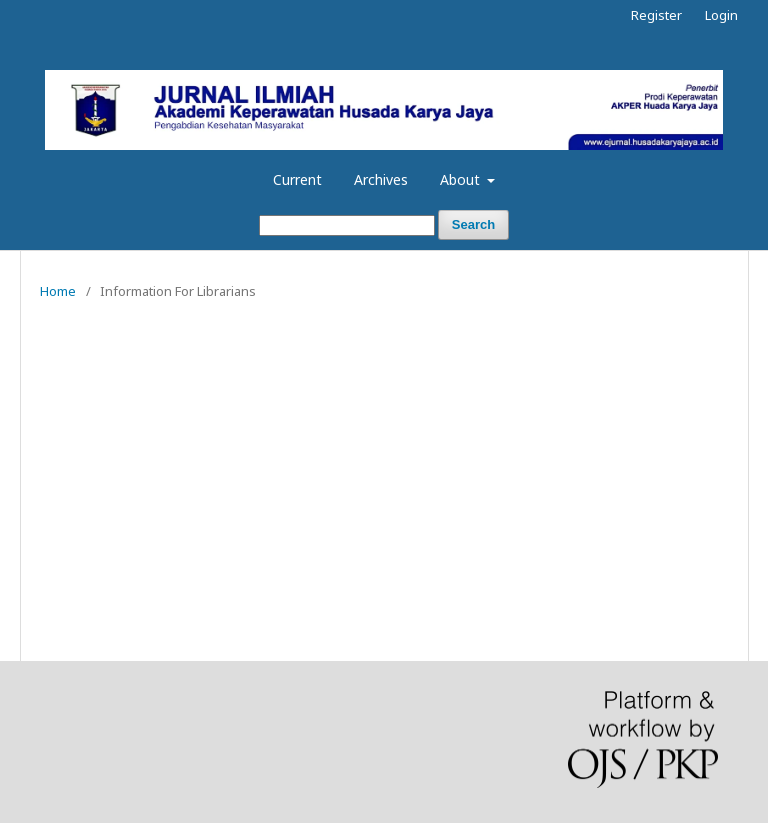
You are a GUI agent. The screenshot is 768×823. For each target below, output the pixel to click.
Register (656, 15)
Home (58, 291)
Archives (381, 179)
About (462, 179)
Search (473, 224)
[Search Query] (347, 225)
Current (297, 179)
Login (721, 15)
